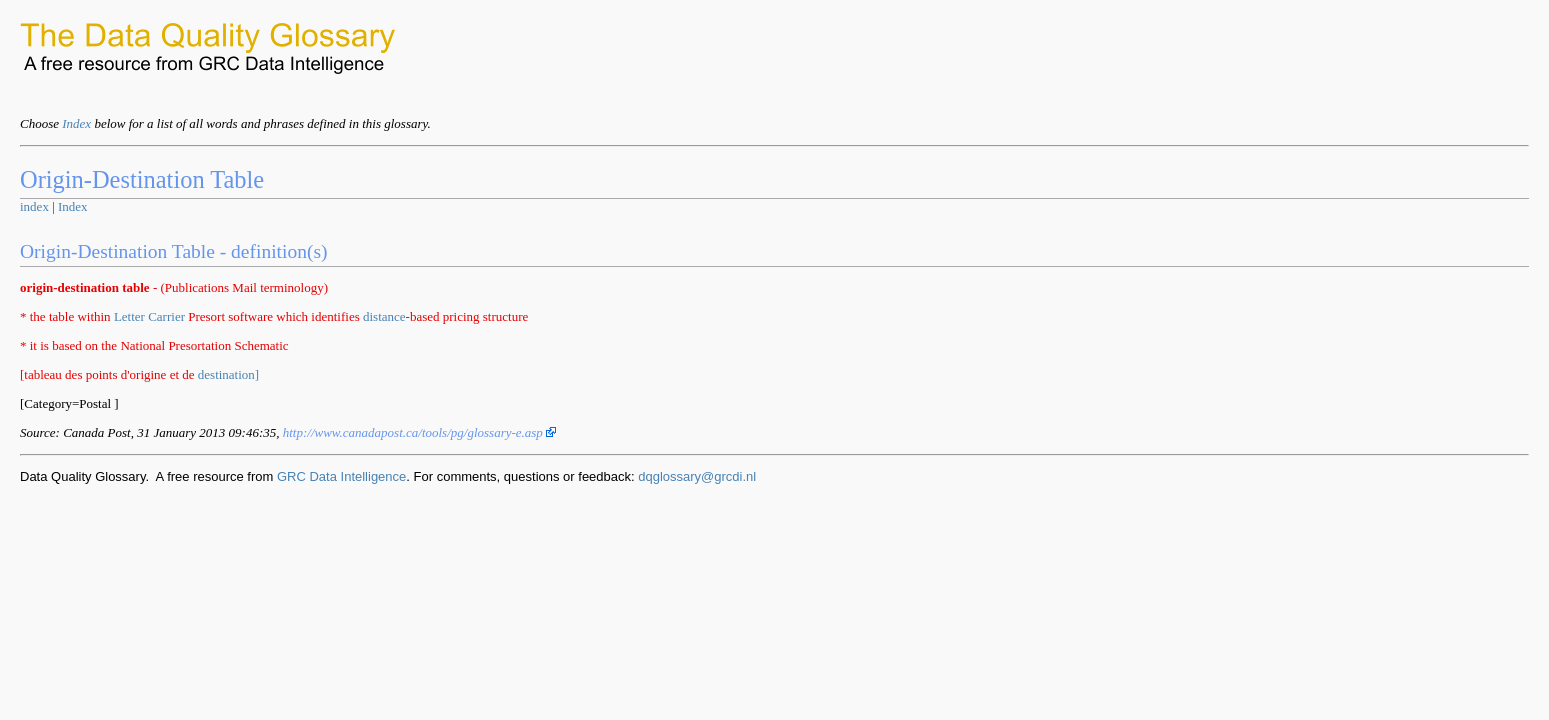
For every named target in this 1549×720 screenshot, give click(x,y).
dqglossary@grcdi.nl (697, 476)
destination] (228, 374)
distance (384, 316)
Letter (129, 316)
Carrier (166, 316)
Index (76, 123)
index (34, 206)
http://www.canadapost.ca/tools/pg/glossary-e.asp (419, 432)
